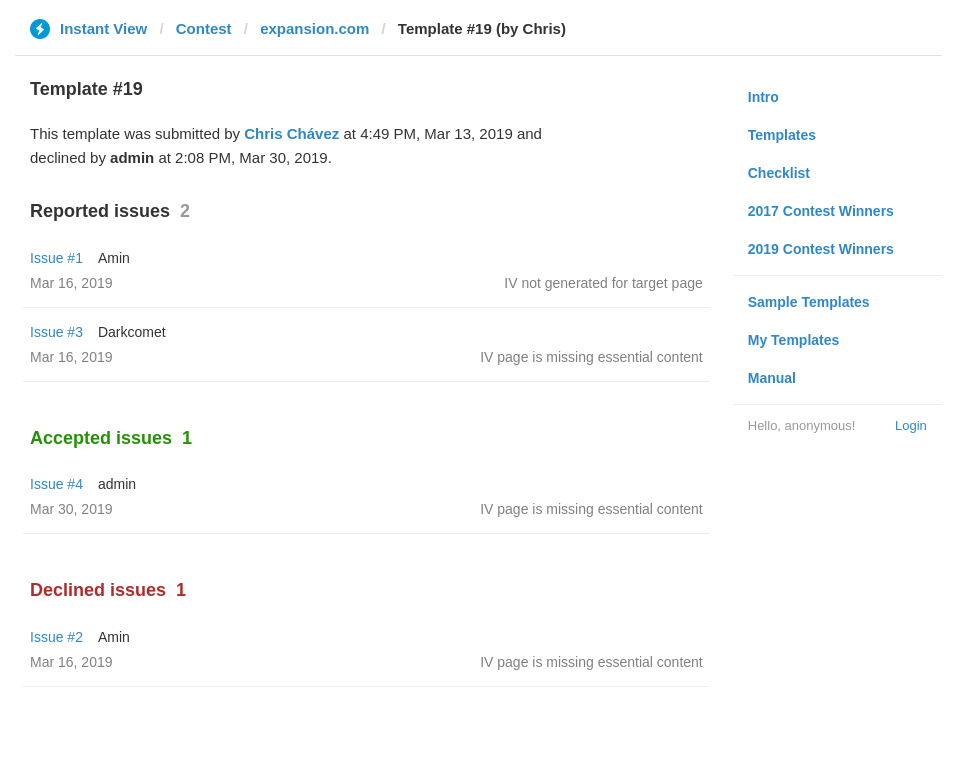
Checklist (779, 173)
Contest (204, 28)
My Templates (794, 340)
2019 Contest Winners (821, 249)
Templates (782, 135)
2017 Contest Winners (821, 211)
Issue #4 (56, 484)
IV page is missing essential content (591, 357)
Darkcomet (132, 332)
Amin (114, 258)
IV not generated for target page (603, 283)
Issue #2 (56, 637)
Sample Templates (809, 302)
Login (911, 425)
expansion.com (314, 28)
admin (117, 484)
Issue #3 (56, 332)
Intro (763, 97)
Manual (772, 378)
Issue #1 (56, 258)
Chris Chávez (291, 133)
